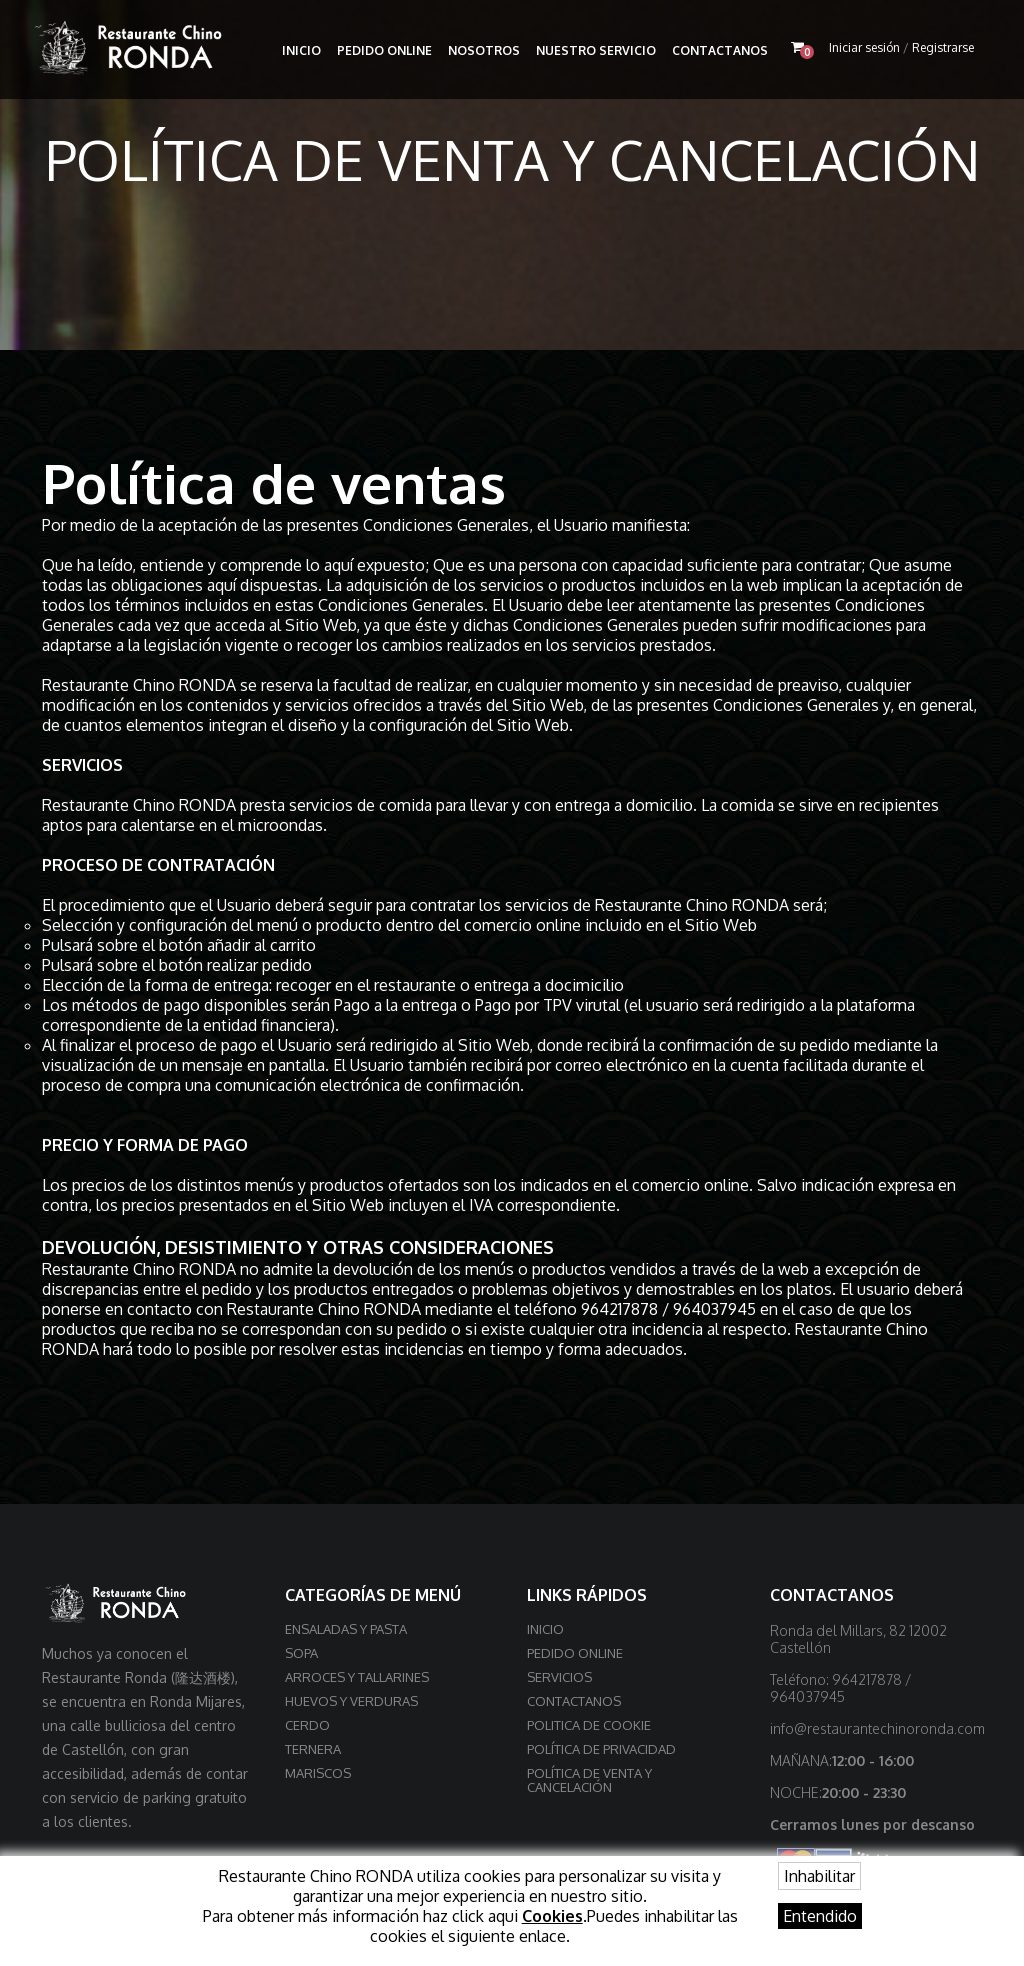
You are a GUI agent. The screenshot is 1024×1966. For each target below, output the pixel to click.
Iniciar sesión (864, 47)
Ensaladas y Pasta (346, 1629)
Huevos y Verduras (351, 1701)
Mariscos (318, 1773)
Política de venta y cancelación (589, 1780)
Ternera (313, 1749)
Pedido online (384, 50)
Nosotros (484, 50)
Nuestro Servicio (596, 50)
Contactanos (720, 50)
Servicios (559, 1677)
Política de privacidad (601, 1749)
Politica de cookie (589, 1725)
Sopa (301, 1653)
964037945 (714, 1309)
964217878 (619, 1309)
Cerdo (307, 1725)
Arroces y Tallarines (357, 1677)
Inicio (301, 50)
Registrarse (943, 47)
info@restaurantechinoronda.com (877, 1728)
